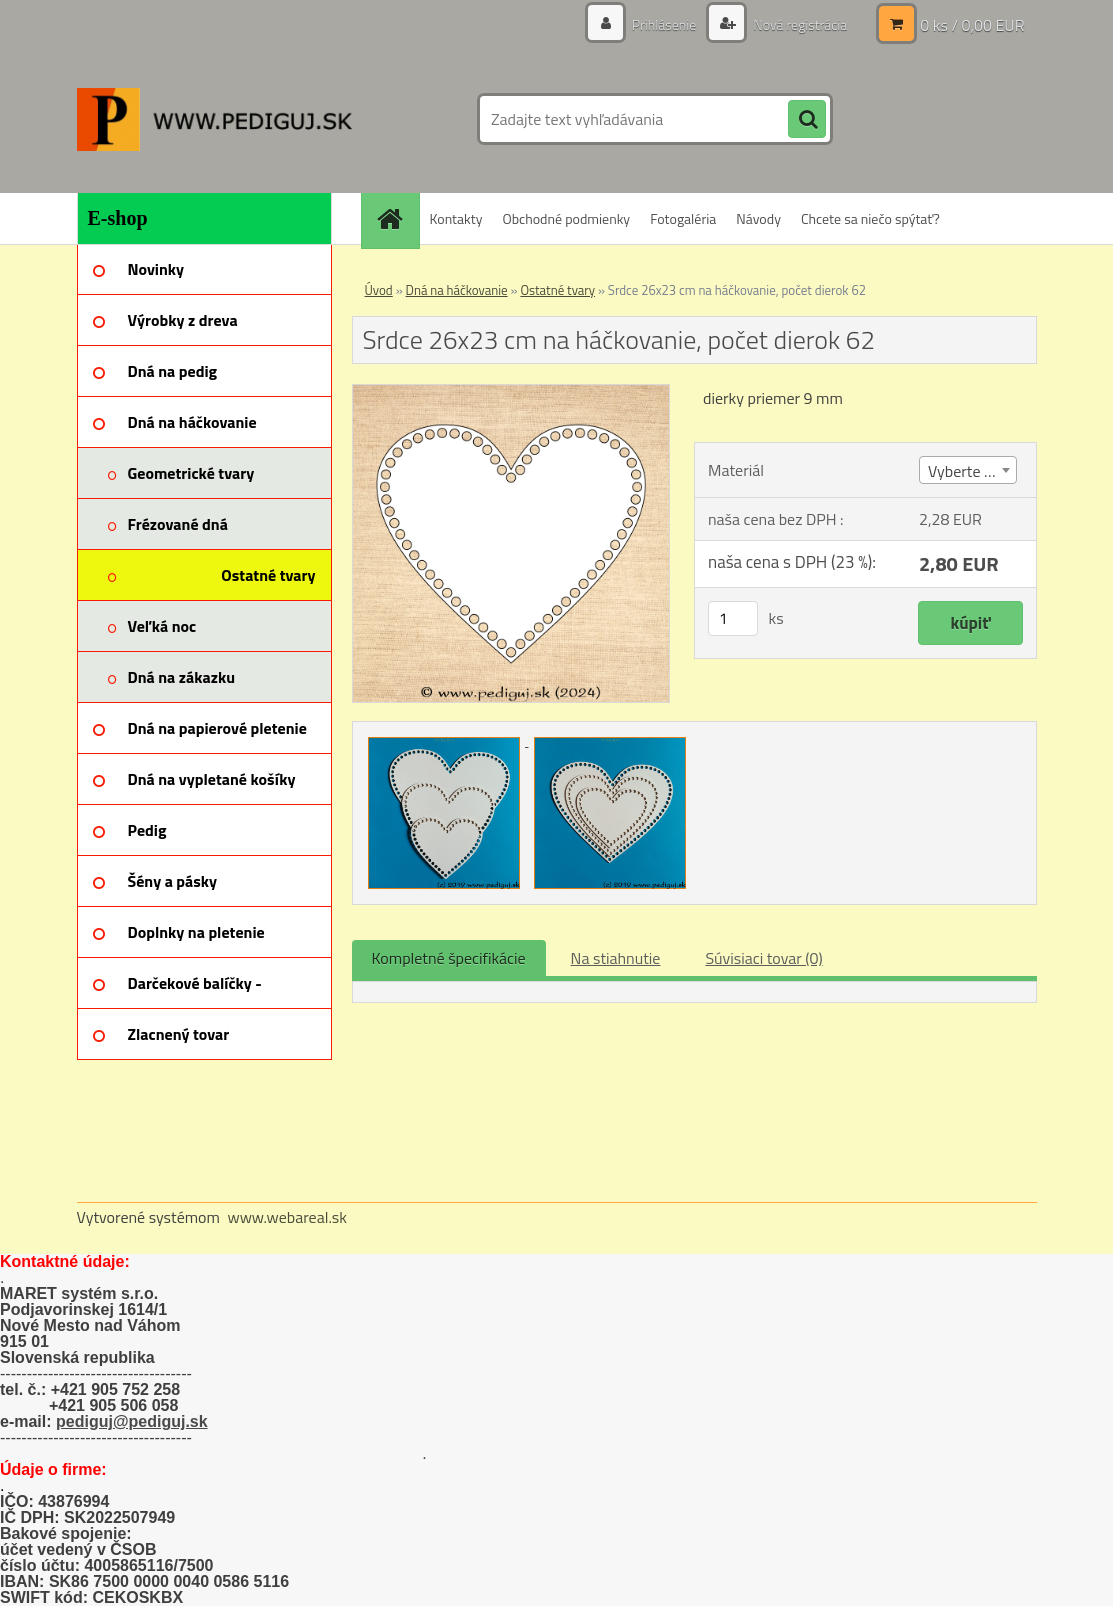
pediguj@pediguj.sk (132, 1421)
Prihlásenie (664, 24)
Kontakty (456, 218)
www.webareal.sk (287, 1217)
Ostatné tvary (557, 290)
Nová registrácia (798, 24)
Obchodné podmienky (566, 218)
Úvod (379, 290)
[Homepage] (397, 218)
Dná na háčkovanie (457, 290)
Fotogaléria (683, 218)
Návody (758, 218)
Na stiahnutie (616, 958)
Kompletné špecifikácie (449, 958)
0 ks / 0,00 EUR (972, 25)
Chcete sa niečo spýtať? (870, 218)
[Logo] (214, 119)
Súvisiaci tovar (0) (763, 958)
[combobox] (968, 470)
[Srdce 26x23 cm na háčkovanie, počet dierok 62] (511, 393)
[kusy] (733, 618)
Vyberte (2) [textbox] (965, 471)
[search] (807, 120)
